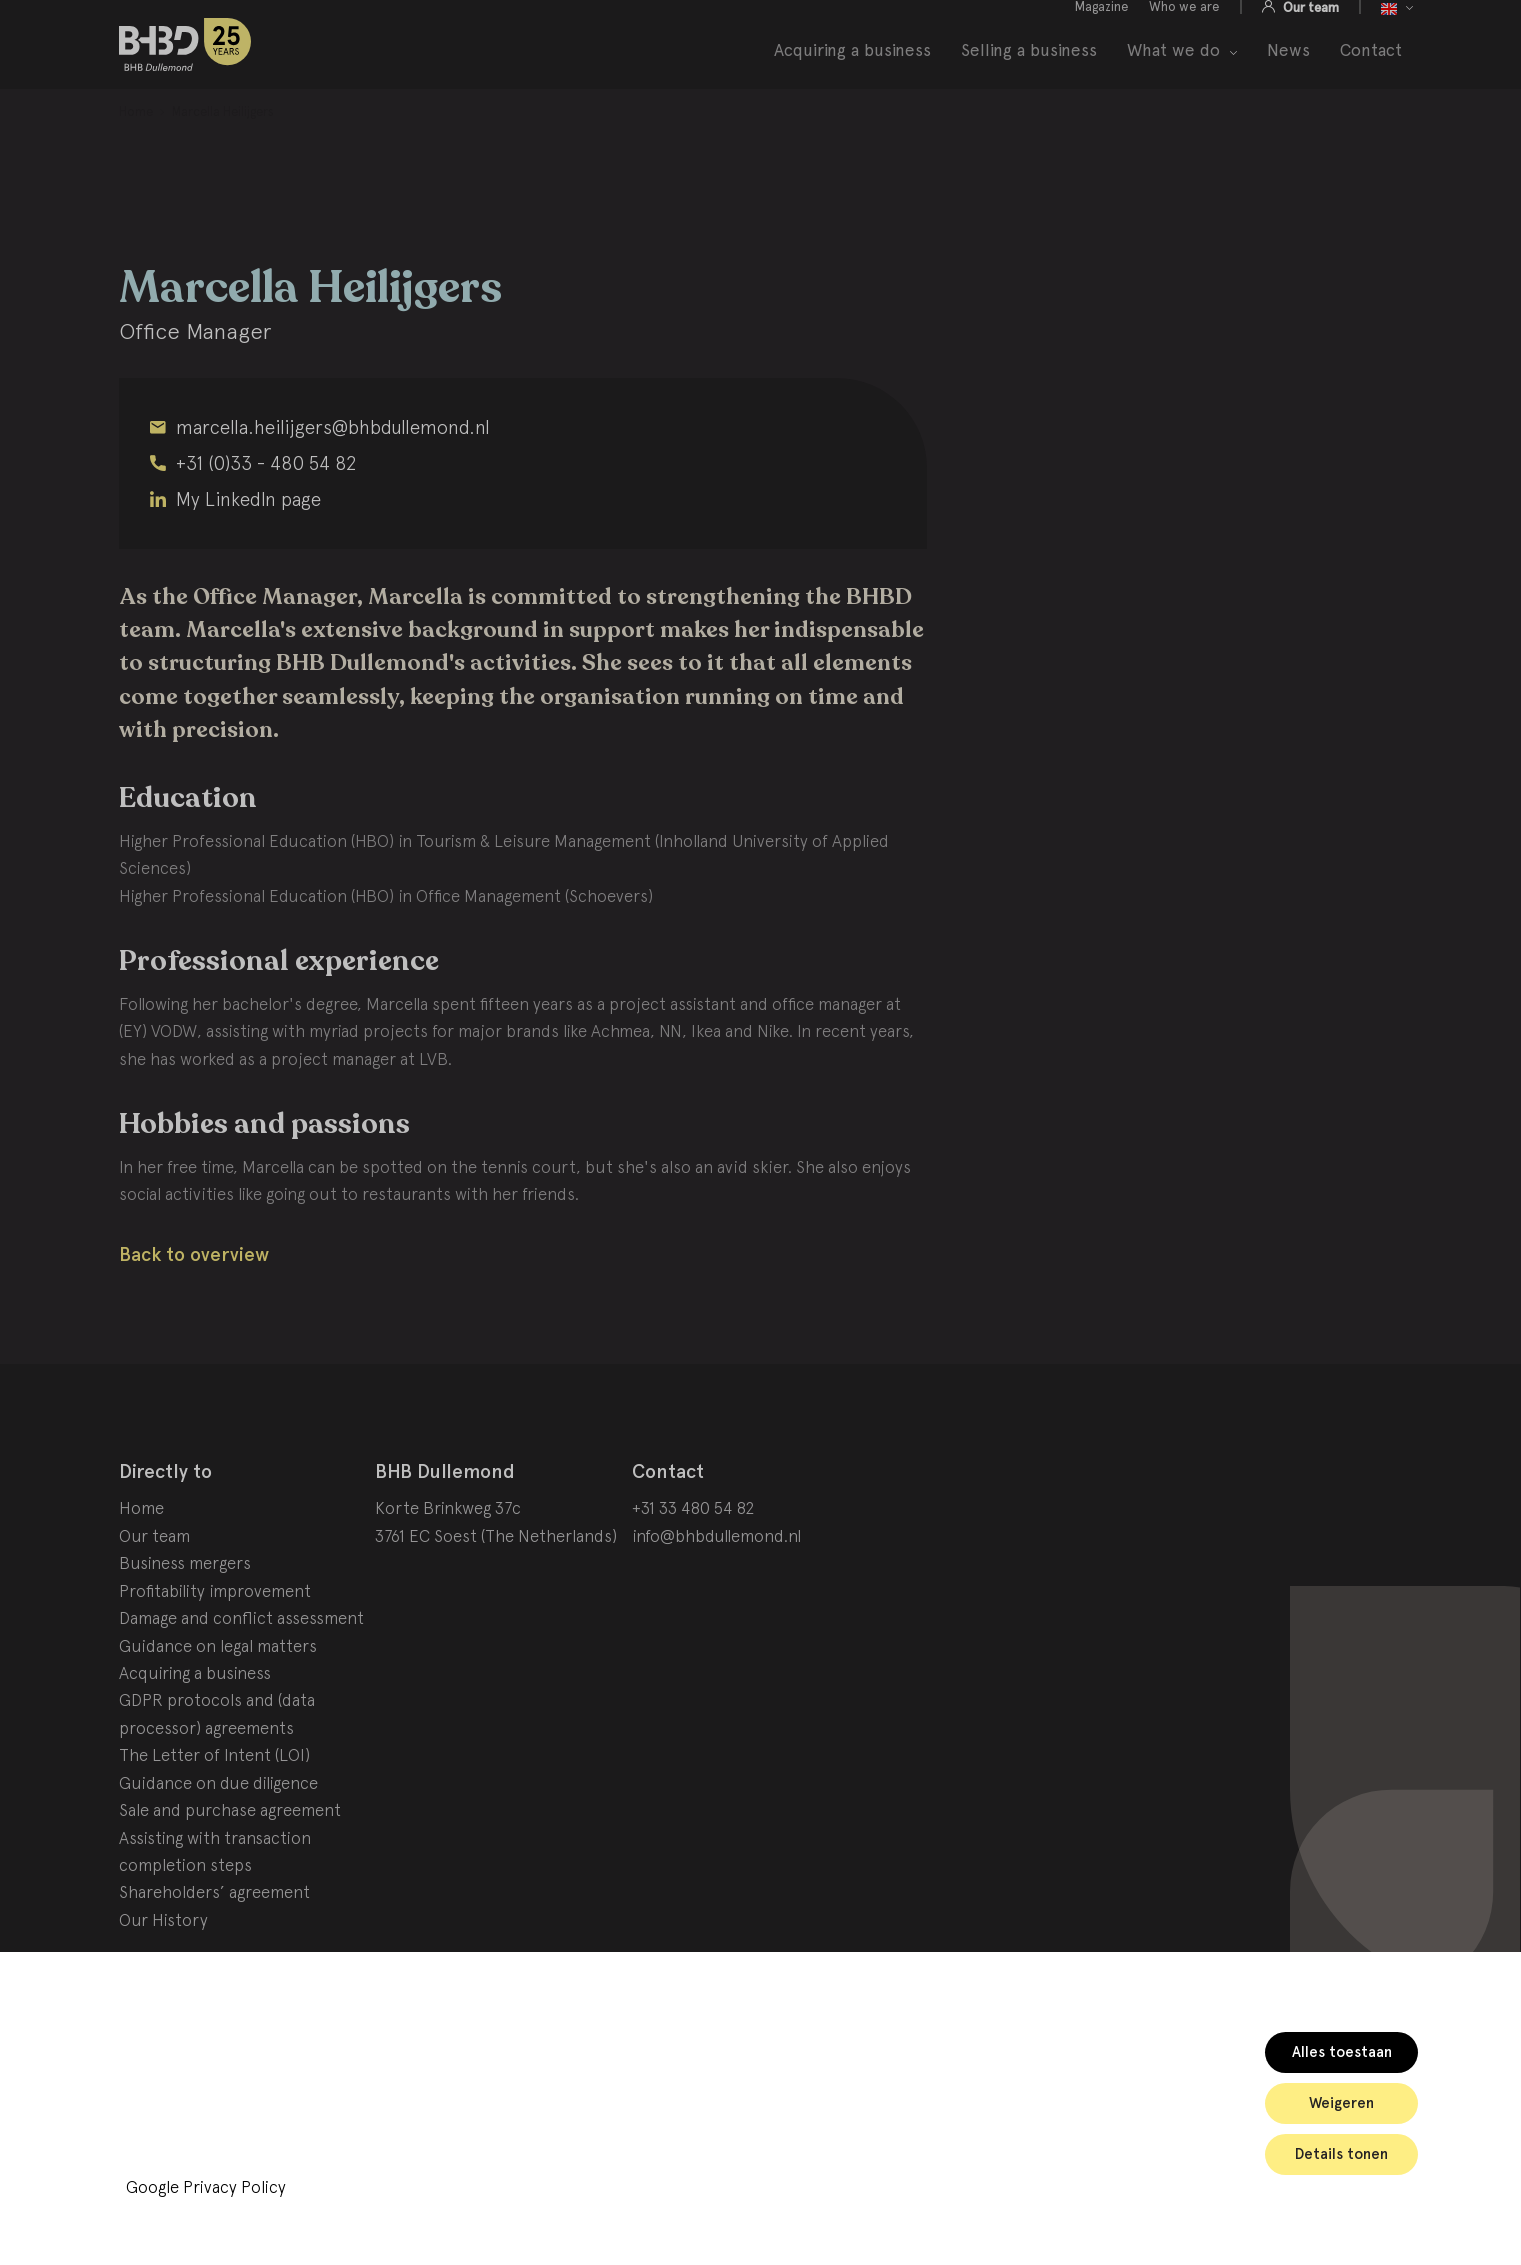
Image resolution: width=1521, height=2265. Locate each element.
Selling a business (1029, 72)
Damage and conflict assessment (241, 1668)
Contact (1371, 72)
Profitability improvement (215, 1641)
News (1288, 72)
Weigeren (1341, 2103)
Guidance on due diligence (218, 1833)
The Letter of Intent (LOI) (214, 1806)
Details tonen (1341, 2154)
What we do (1173, 73)
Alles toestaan (1342, 2052)
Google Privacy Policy (205, 2187)
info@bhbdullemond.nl (716, 1586)
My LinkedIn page (248, 549)
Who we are (1184, 28)
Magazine (1102, 28)
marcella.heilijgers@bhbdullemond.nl (333, 477)
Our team (1309, 29)
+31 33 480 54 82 (693, 1559)
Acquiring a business (852, 72)
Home (141, 1559)
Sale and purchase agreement (230, 1860)
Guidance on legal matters (218, 1696)
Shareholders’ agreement (214, 1943)
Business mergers (185, 1614)
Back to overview (194, 1304)
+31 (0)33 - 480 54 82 (266, 513)
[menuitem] (136, 162)
